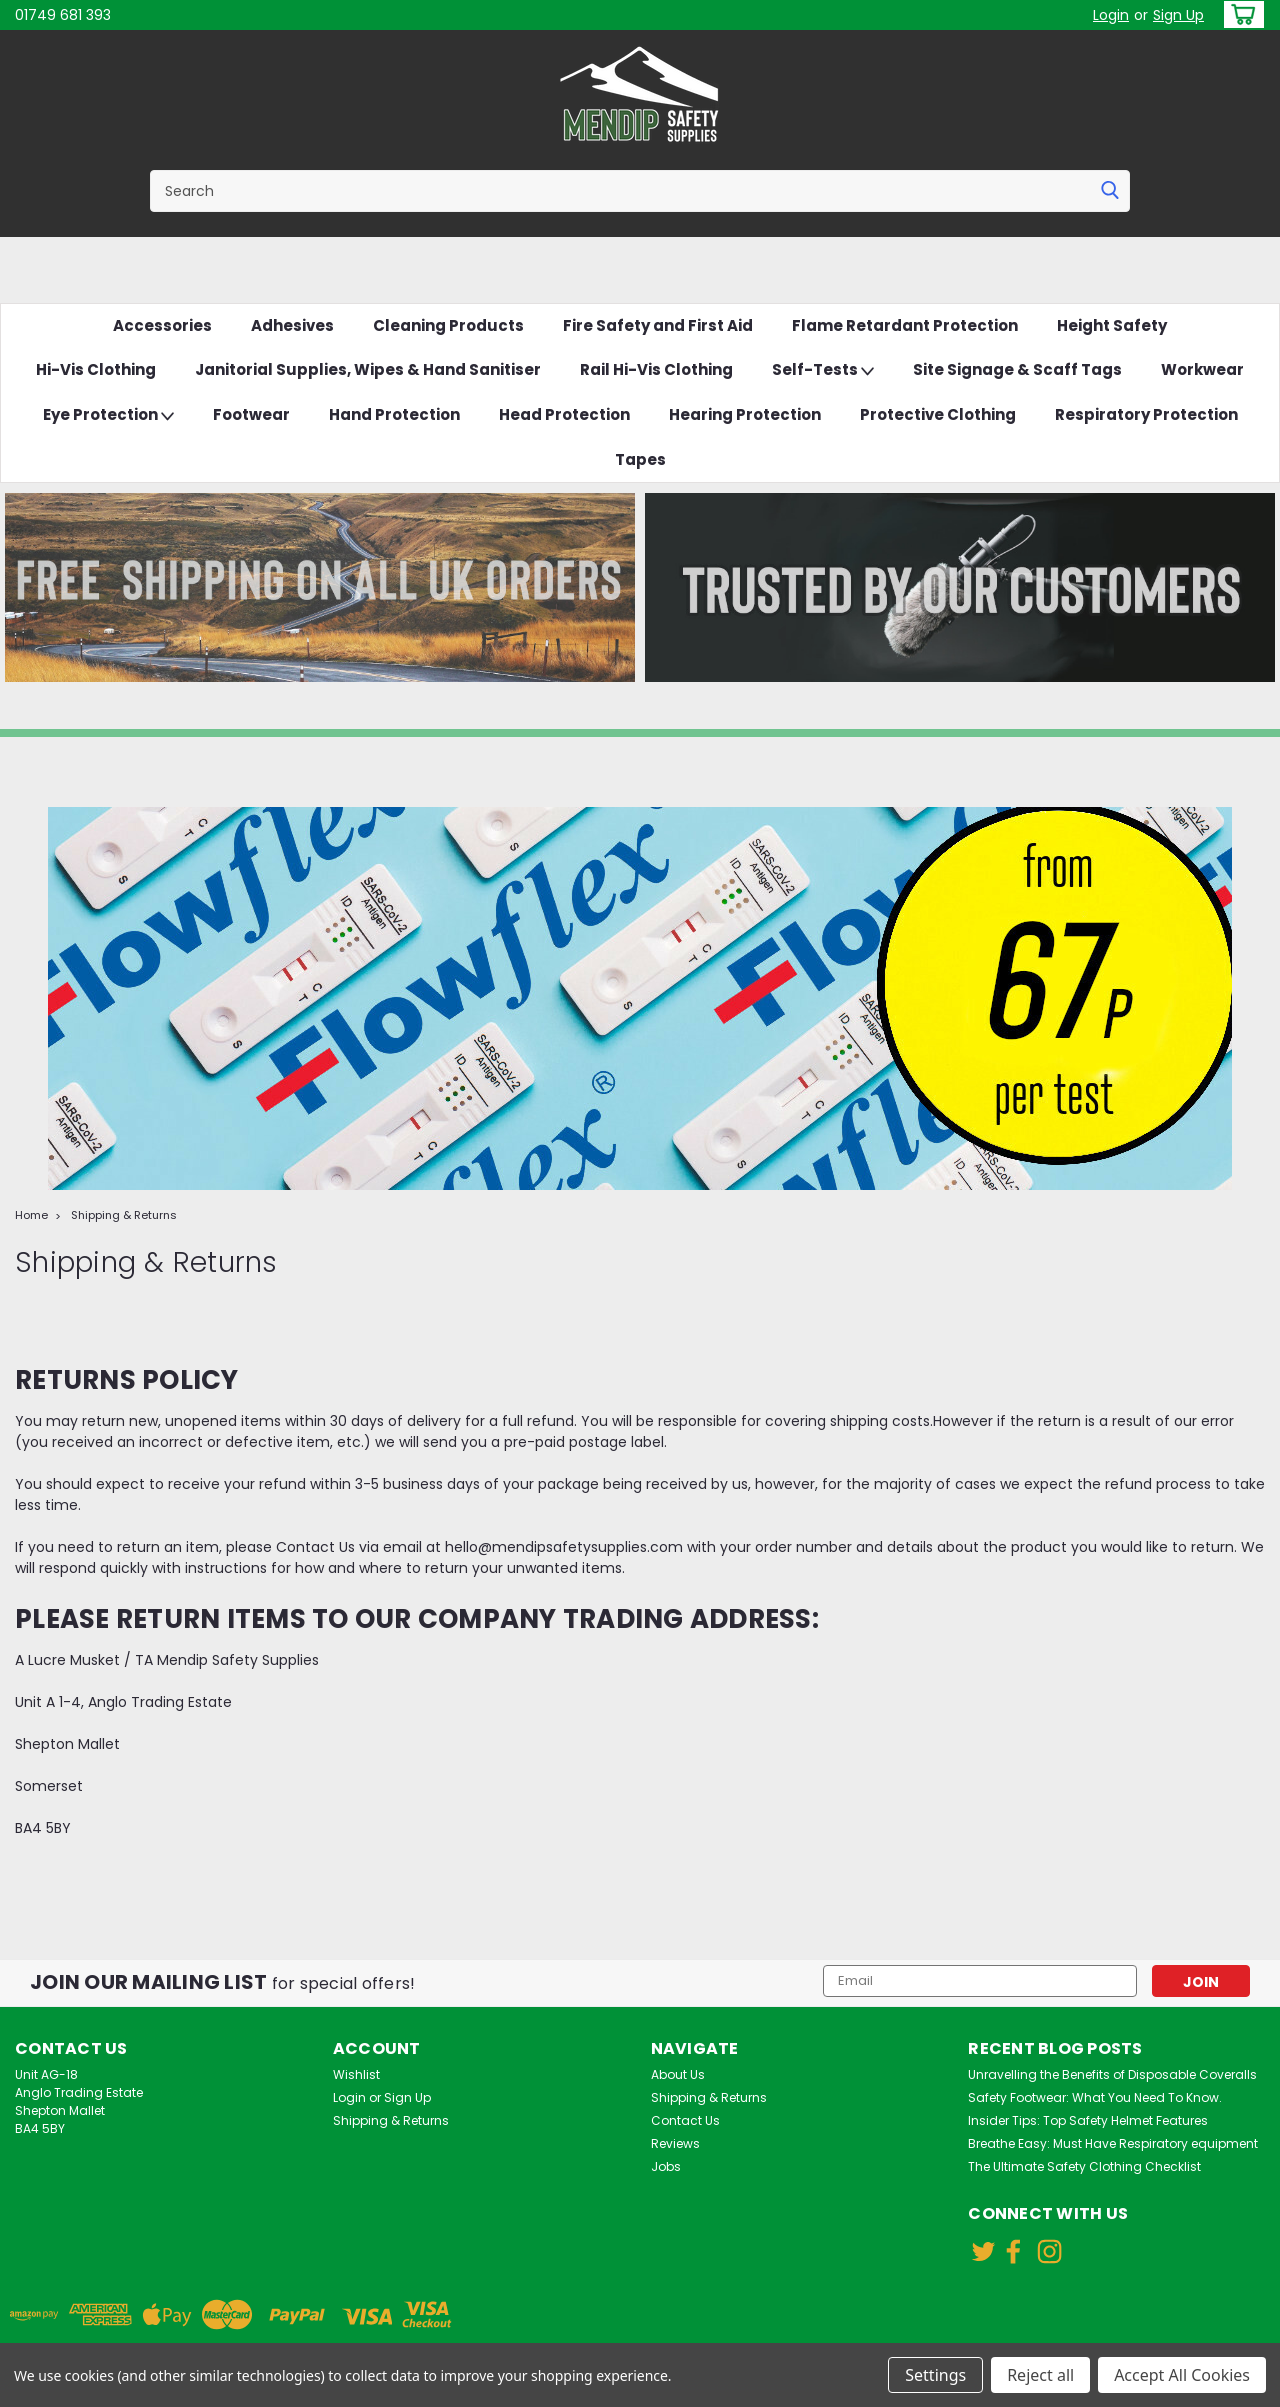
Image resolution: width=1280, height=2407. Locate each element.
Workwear (1202, 369)
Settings (935, 2375)
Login (1111, 15)
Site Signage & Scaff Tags (1017, 369)
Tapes (640, 459)
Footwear (251, 414)
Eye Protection (108, 415)
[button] (320, 587)
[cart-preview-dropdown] (1239, 14)
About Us (678, 2074)
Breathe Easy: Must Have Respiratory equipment (1113, 2143)
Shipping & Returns (124, 1215)
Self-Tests (823, 370)
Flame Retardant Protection (905, 325)
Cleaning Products (448, 325)
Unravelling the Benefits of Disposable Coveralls (1112, 2074)
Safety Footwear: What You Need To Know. (1095, 2097)
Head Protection (564, 414)
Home (31, 1215)
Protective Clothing (938, 414)
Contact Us (685, 2120)
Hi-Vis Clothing (96, 369)
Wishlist (356, 2074)
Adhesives (292, 325)
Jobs (666, 2166)
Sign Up (1178, 15)
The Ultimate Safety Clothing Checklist (1084, 2166)
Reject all (1040, 2375)
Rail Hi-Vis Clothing (656, 369)
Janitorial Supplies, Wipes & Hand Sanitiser (368, 369)
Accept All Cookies (1182, 2375)
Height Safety (1112, 325)
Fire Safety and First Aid (658, 325)
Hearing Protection (745, 414)
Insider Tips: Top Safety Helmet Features (1088, 2120)
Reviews (675, 2143)
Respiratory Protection (1146, 414)
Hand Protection (394, 414)
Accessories (162, 325)
